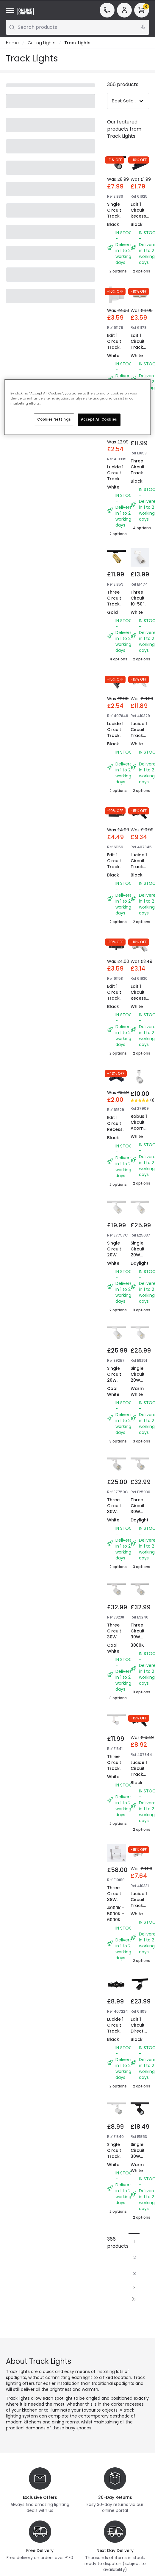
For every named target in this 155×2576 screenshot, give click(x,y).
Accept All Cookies (99, 419)
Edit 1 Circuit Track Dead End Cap (116, 347)
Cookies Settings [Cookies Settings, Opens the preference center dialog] (54, 419)
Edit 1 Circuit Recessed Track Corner (141, 998)
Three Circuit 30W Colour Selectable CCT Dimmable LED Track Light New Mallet (118, 1532)
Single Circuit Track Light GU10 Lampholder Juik (120, 222)
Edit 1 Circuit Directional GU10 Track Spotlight (142, 2034)
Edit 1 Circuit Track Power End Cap (116, 867)
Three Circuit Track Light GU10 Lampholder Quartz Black (120, 613)
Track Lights (77, 43)
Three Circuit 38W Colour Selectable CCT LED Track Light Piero (118, 1911)
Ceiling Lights (41, 43)
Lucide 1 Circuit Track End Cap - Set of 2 (116, 482)
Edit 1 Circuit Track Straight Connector (142, 347)
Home (12, 43)
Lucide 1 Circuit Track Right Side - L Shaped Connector (142, 741)
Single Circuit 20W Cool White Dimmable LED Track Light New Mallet (142, 1272)
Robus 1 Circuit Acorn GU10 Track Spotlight (140, 1131)
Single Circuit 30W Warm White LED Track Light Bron (138, 2168)
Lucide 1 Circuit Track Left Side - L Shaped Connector (142, 872)
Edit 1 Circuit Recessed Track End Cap (141, 216)
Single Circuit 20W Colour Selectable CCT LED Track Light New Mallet (118, 1269)
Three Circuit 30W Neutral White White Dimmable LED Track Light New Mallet (142, 1532)
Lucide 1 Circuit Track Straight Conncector (120, 2031)
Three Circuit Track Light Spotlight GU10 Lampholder (120, 1774)
